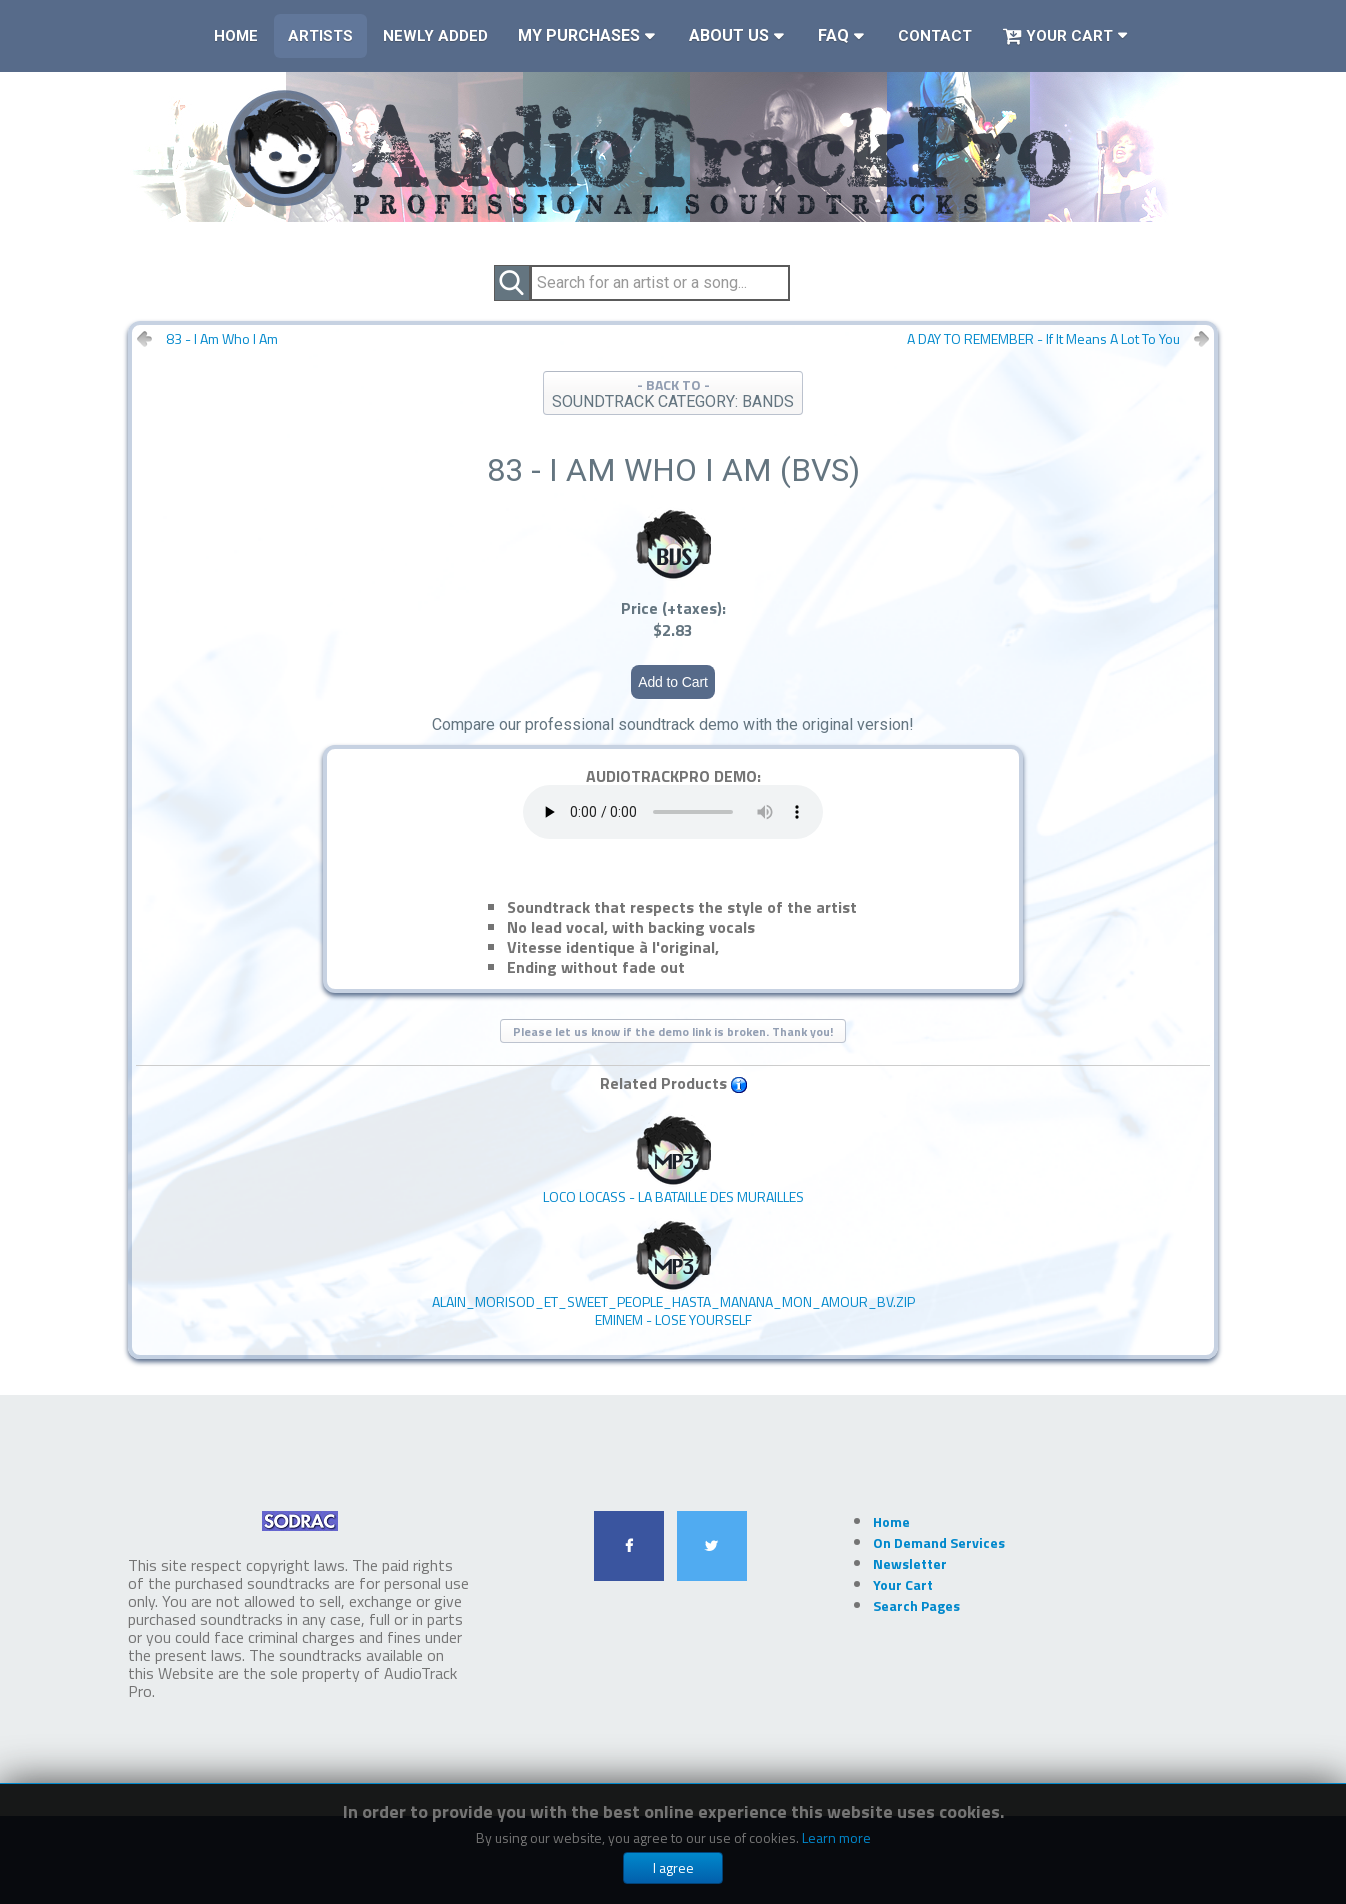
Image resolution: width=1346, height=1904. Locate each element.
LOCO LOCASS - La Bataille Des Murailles (673, 1160)
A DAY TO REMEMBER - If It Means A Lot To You (1043, 339)
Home (236, 36)
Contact (935, 36)
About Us (729, 35)
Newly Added (435, 36)
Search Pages (916, 1605)
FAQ (833, 35)
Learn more (836, 1837)
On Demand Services (939, 1542)
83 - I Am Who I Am (222, 339)
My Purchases (579, 35)
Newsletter (910, 1563)
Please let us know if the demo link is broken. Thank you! (673, 1031)
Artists (320, 36)
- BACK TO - (673, 392)
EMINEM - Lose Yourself (673, 1274)
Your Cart (1057, 36)
